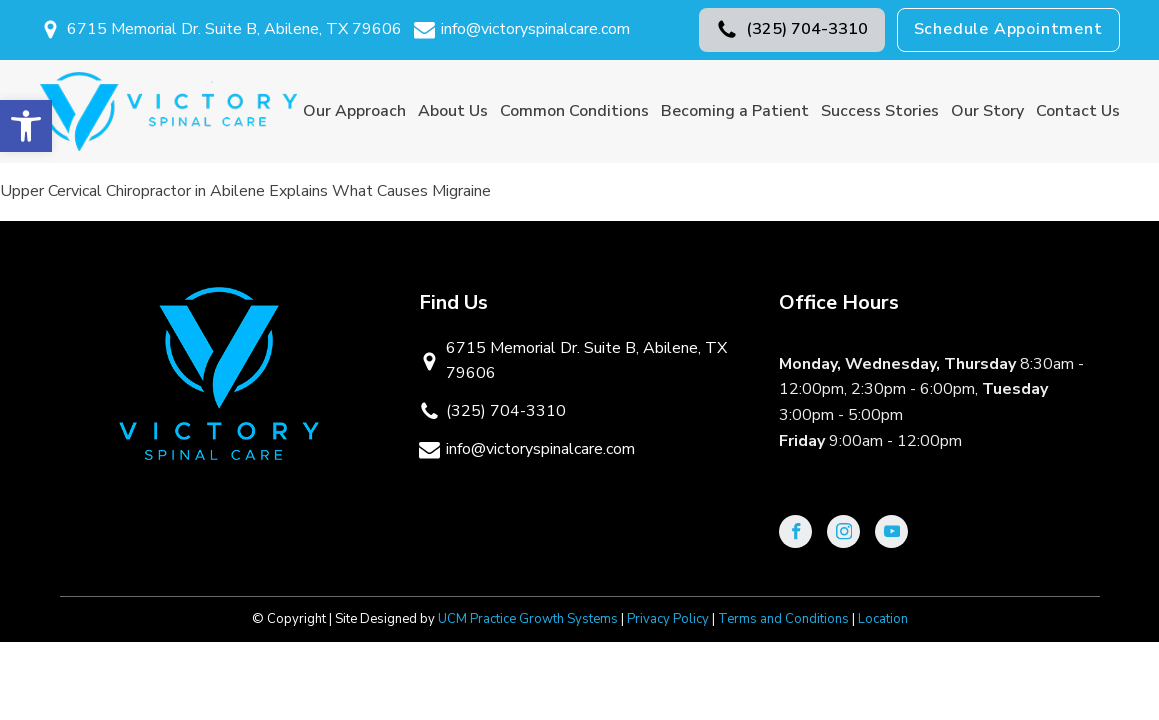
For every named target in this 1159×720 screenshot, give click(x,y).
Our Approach (354, 111)
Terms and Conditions (783, 619)
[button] (792, 30)
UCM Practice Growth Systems (528, 619)
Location (883, 619)
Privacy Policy (668, 619)
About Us (453, 111)
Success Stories (880, 111)
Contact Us (1078, 111)
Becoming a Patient (735, 111)
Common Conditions (574, 111)
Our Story (987, 111)
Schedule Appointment (1008, 29)
